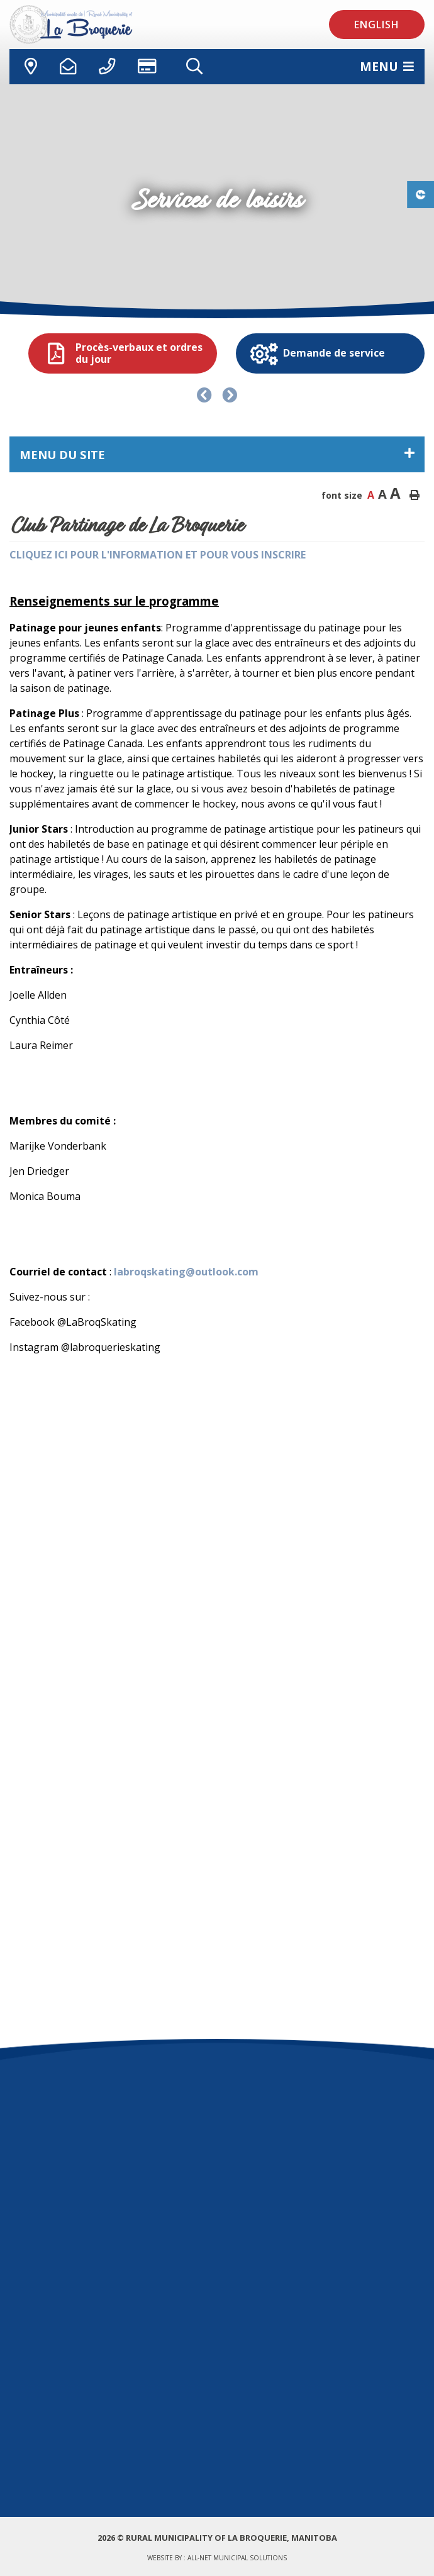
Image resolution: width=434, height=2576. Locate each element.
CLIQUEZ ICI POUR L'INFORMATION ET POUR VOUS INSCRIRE (157, 555)
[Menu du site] (217, 454)
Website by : (217, 2557)
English (376, 24)
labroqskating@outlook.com (186, 1272)
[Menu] (387, 66)
